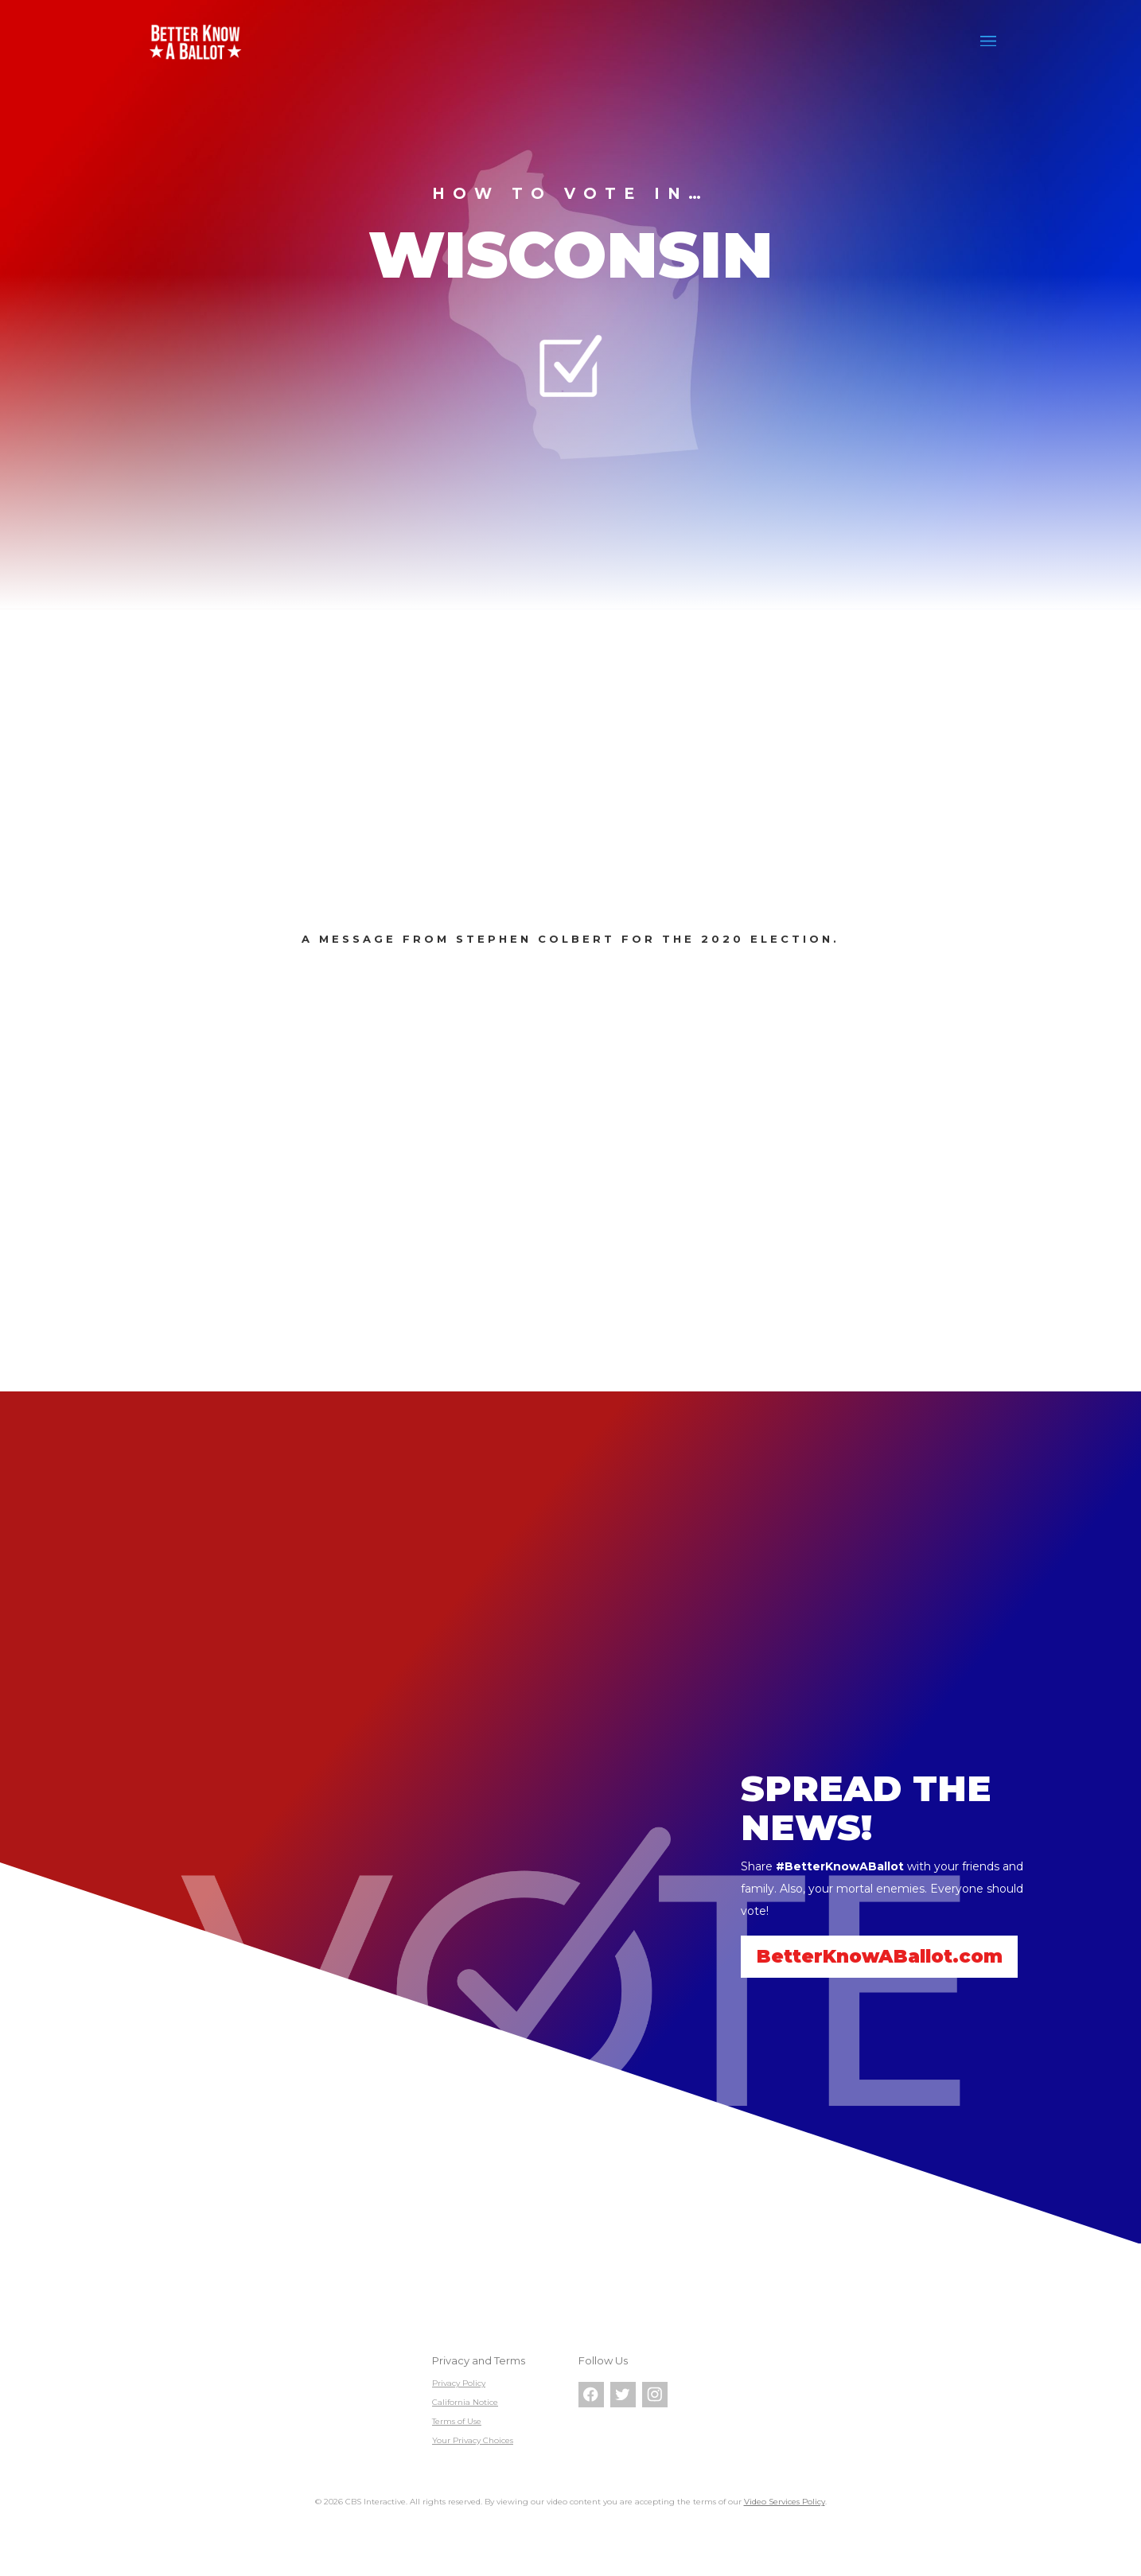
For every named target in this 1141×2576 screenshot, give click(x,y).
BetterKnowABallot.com (882, 1956)
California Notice (465, 2402)
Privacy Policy (458, 2383)
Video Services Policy (784, 2501)
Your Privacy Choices (472, 2440)
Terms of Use (456, 2421)
